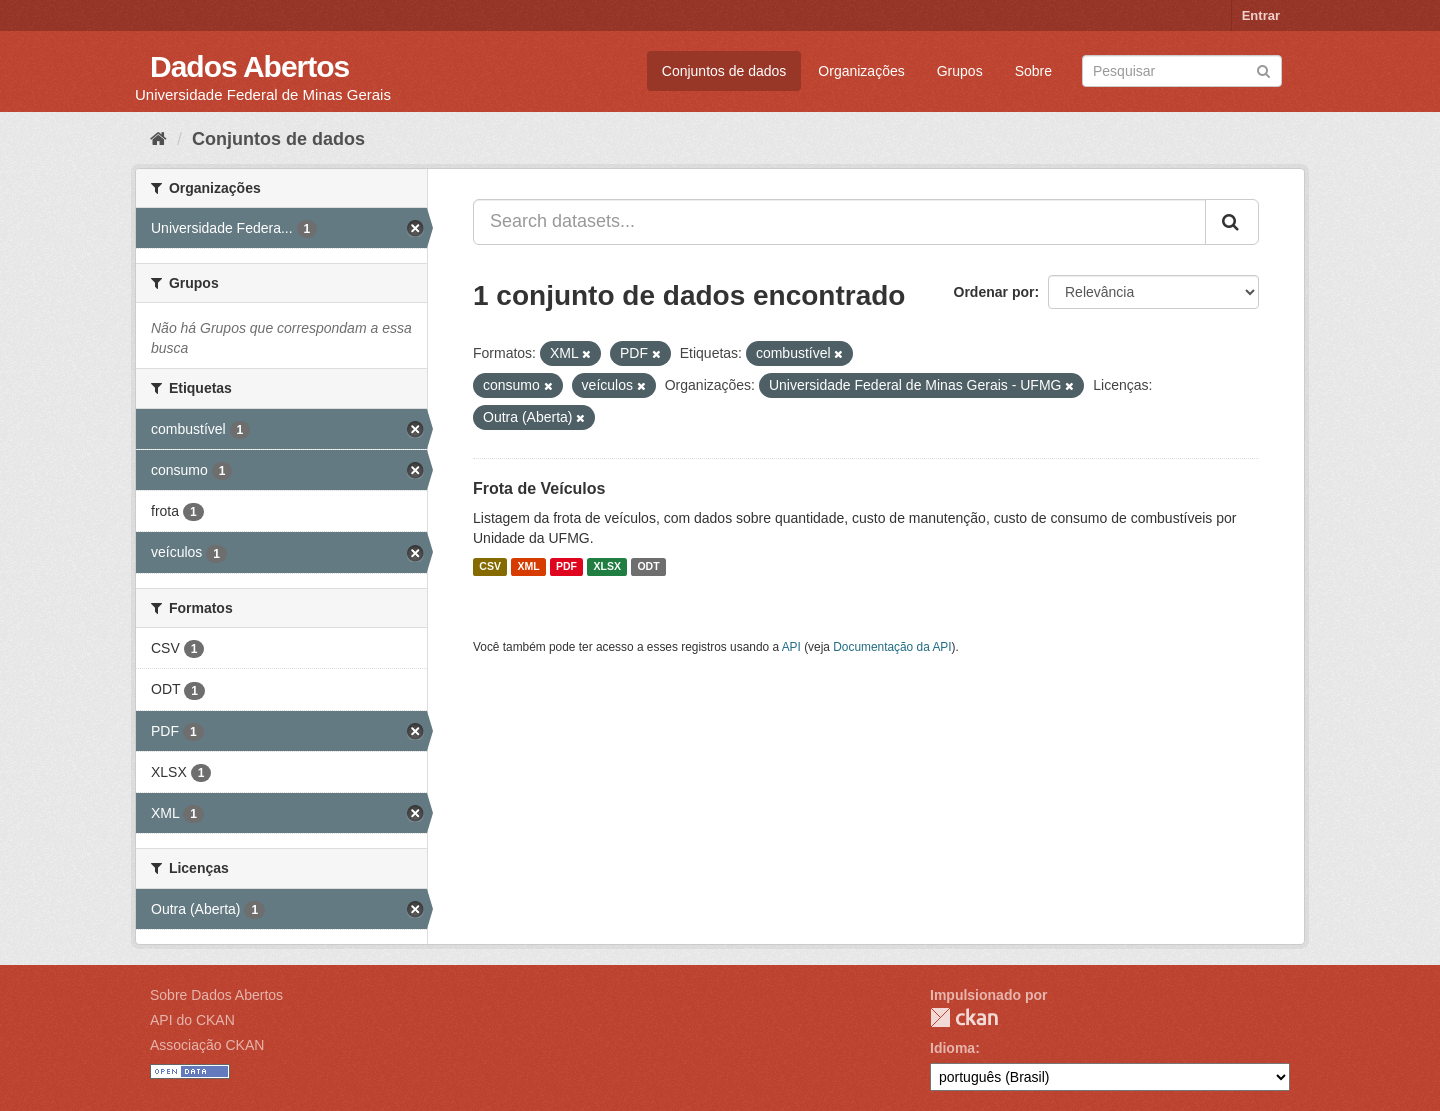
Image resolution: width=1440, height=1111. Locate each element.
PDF (566, 567)
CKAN (964, 1017)
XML (528, 567)
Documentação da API (892, 647)
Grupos (960, 71)
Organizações (861, 71)
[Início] (158, 139)
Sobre (1033, 71)
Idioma (952, 1048)
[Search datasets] (1182, 71)
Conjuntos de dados (724, 71)
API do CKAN (192, 1020)
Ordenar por (994, 292)
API (791, 647)
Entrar (1261, 15)
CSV (490, 567)
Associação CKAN (207, 1045)
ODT (648, 567)
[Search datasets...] (839, 222)
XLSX (607, 567)
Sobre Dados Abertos (216, 995)
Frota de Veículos (539, 488)
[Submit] (1263, 69)
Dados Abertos (249, 66)
